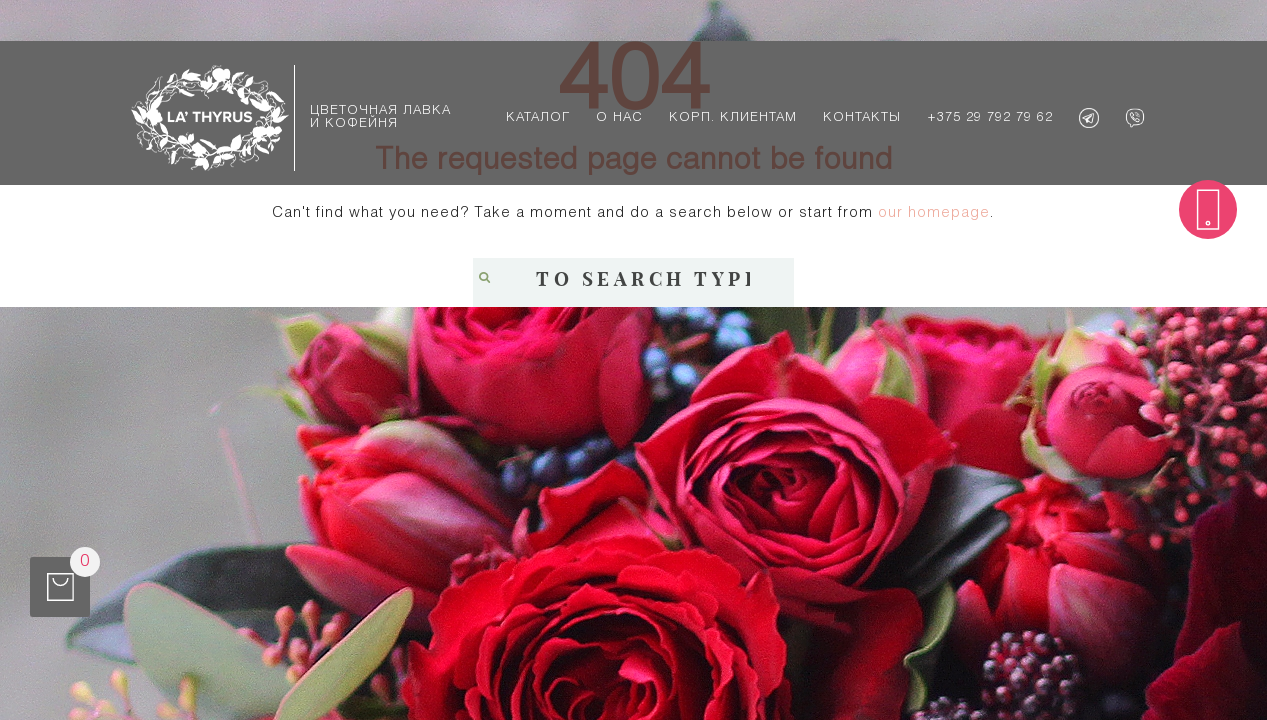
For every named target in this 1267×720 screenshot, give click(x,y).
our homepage (934, 213)
